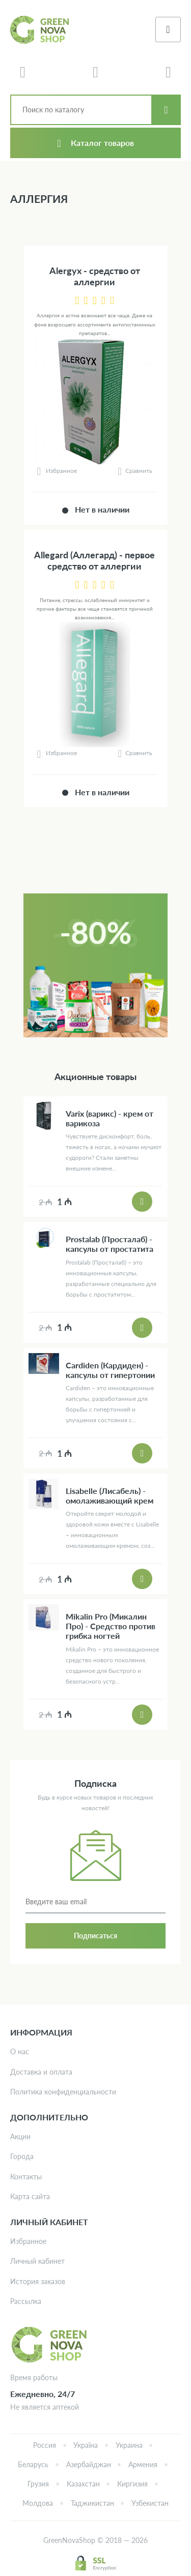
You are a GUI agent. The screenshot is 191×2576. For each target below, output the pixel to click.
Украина (129, 2445)
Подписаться (95, 1935)
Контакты (26, 2176)
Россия (44, 2445)
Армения (142, 2464)
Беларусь (33, 2464)
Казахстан (83, 2483)
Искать (166, 110)
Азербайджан (88, 2464)
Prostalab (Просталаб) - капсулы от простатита (109, 1243)
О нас (19, 2051)
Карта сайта (30, 2196)
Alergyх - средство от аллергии (94, 276)
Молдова (37, 2503)
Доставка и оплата (41, 2072)
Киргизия (132, 2483)
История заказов (37, 2281)
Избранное (28, 2241)
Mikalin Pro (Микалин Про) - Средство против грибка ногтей (110, 1625)
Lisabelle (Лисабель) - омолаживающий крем (109, 1495)
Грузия (38, 2483)
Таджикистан (92, 2503)
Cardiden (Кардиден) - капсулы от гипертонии (110, 1370)
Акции (20, 2136)
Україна (85, 2445)
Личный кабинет (37, 2261)
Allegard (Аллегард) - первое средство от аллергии (94, 560)
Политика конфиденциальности (63, 2091)
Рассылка (25, 2301)
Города (22, 2156)
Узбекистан (150, 2503)
